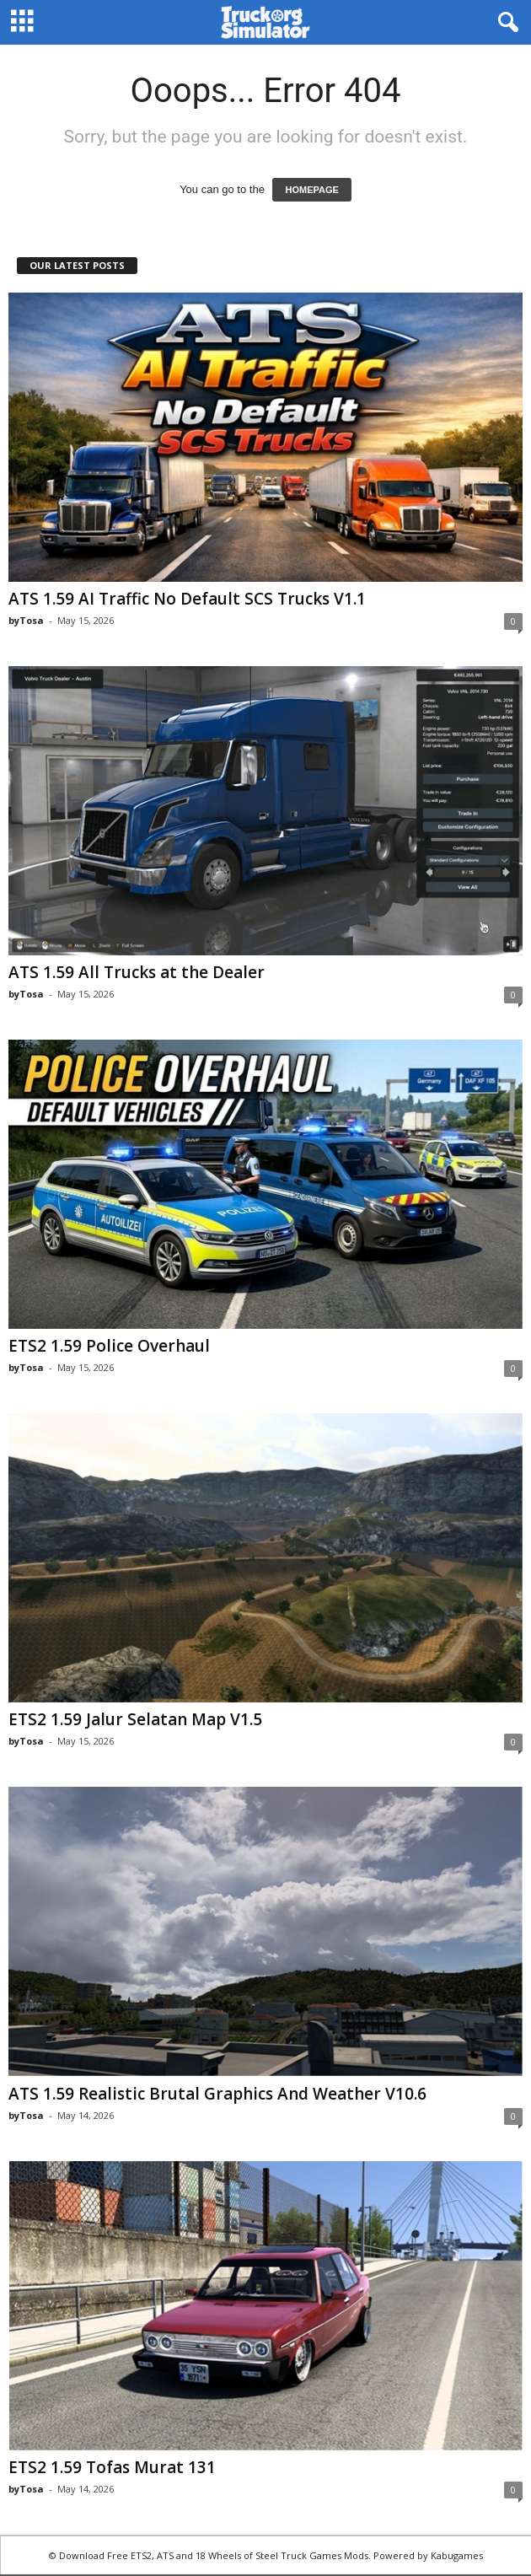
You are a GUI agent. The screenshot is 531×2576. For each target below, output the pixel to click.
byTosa (26, 620)
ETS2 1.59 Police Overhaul (109, 1346)
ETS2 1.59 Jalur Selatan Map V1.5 (135, 1719)
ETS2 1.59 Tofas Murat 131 (112, 2467)
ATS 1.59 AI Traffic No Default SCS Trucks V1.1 (187, 599)
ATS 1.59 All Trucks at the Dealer (136, 972)
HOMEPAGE (311, 190)
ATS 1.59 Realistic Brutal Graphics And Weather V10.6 (217, 2094)
